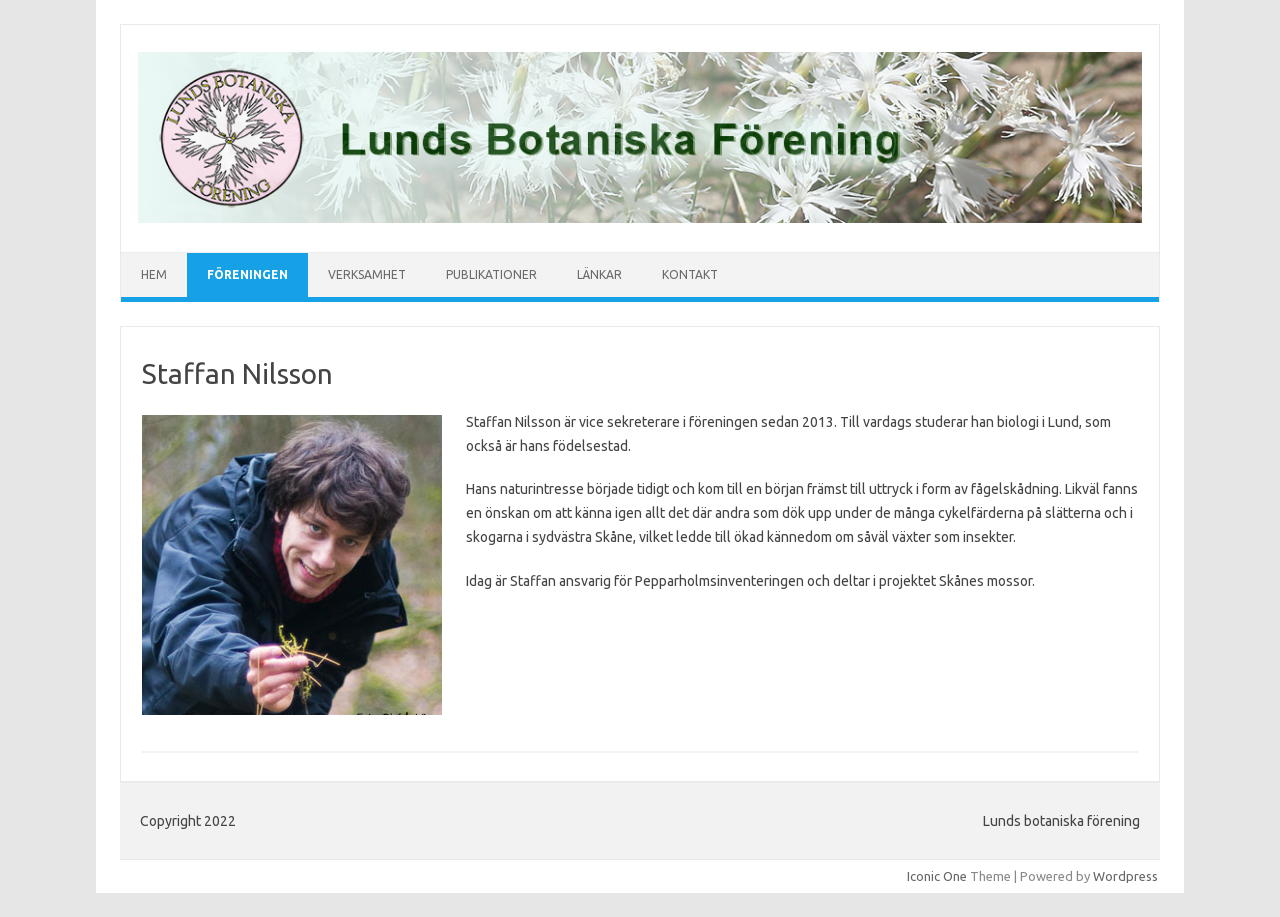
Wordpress (1125, 876)
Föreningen (247, 274)
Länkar (599, 274)
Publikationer (491, 274)
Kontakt (690, 274)
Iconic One (937, 876)
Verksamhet (367, 274)
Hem (154, 274)
